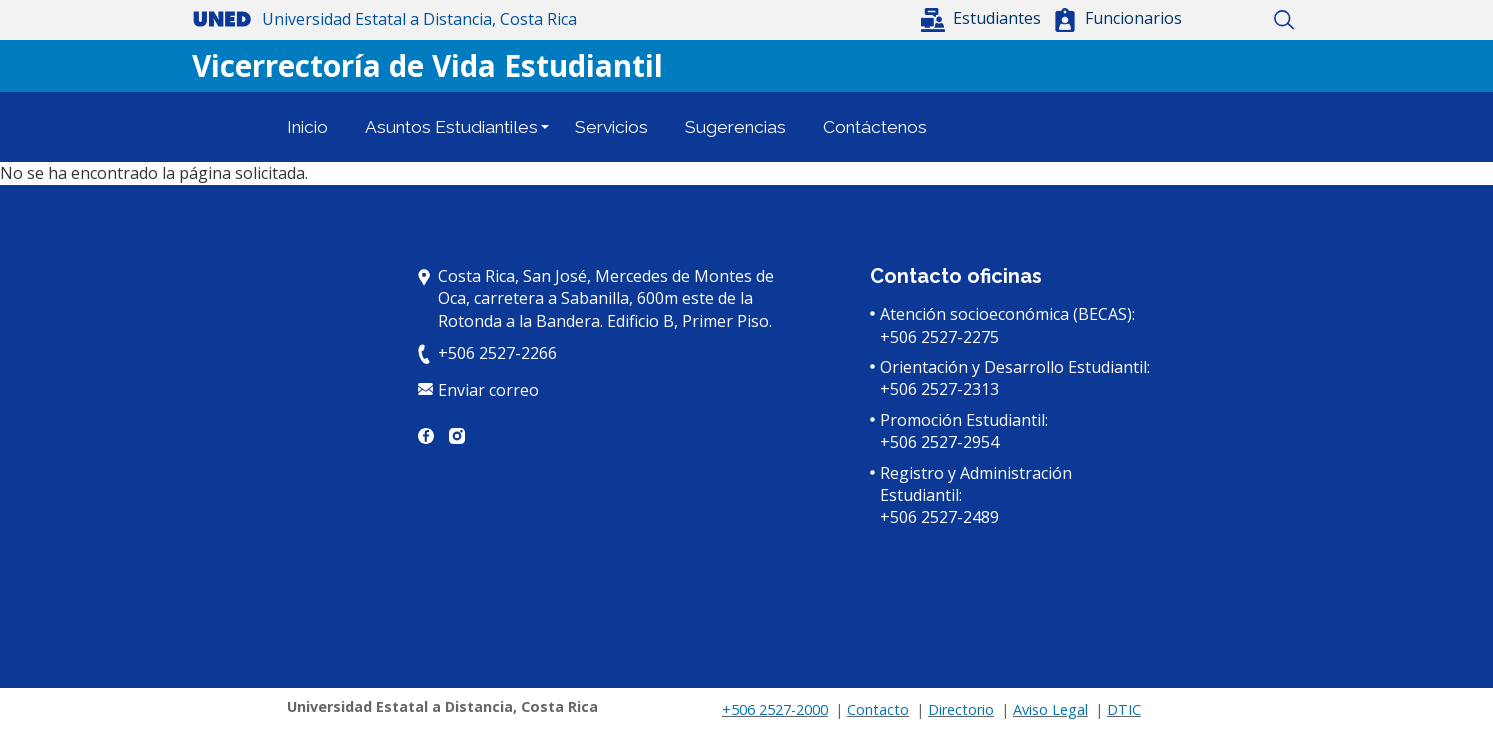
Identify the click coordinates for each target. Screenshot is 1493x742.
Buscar (1284, 20)
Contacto (878, 709)
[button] (983, 18)
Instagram (457, 436)
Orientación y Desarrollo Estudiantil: (1015, 367)
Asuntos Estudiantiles (451, 127)
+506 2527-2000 (775, 709)
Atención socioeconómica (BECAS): (1007, 314)
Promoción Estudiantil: (964, 420)
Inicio (1214, 20)
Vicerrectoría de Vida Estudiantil (427, 65)
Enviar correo (488, 390)
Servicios (611, 127)
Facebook (426, 436)
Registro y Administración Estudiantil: (976, 484)
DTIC (1124, 709)
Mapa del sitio (1249, 20)
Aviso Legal (1050, 709)
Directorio (961, 709)
